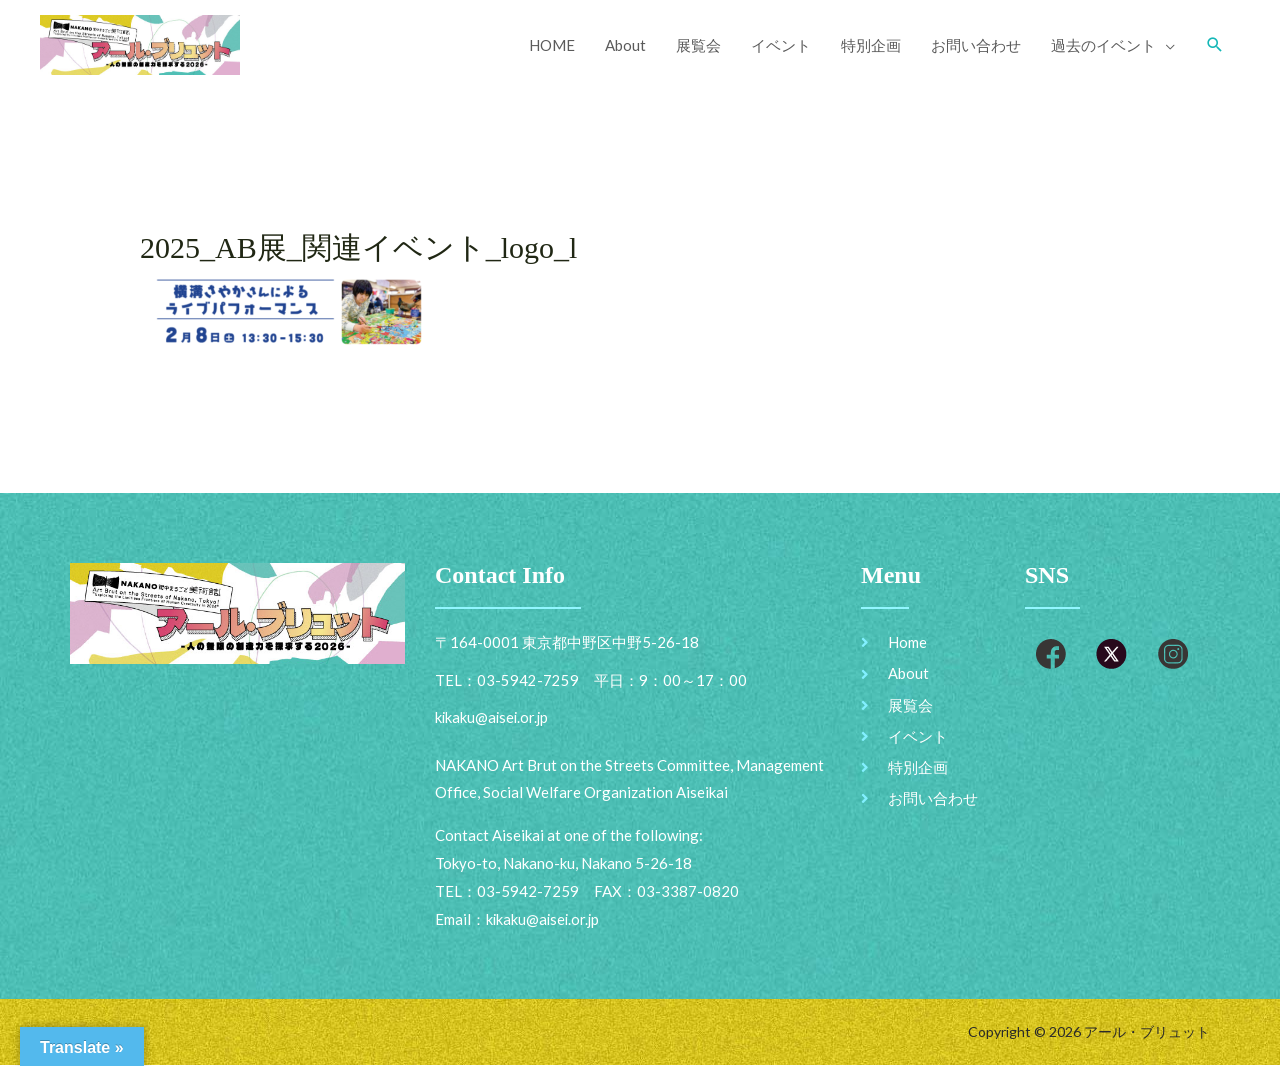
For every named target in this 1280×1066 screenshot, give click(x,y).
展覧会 (698, 45)
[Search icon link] (1215, 45)
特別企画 (871, 45)
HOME (552, 45)
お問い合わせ (976, 45)
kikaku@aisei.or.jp (544, 920)
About (625, 45)
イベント (781, 45)
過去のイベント (1103, 45)
